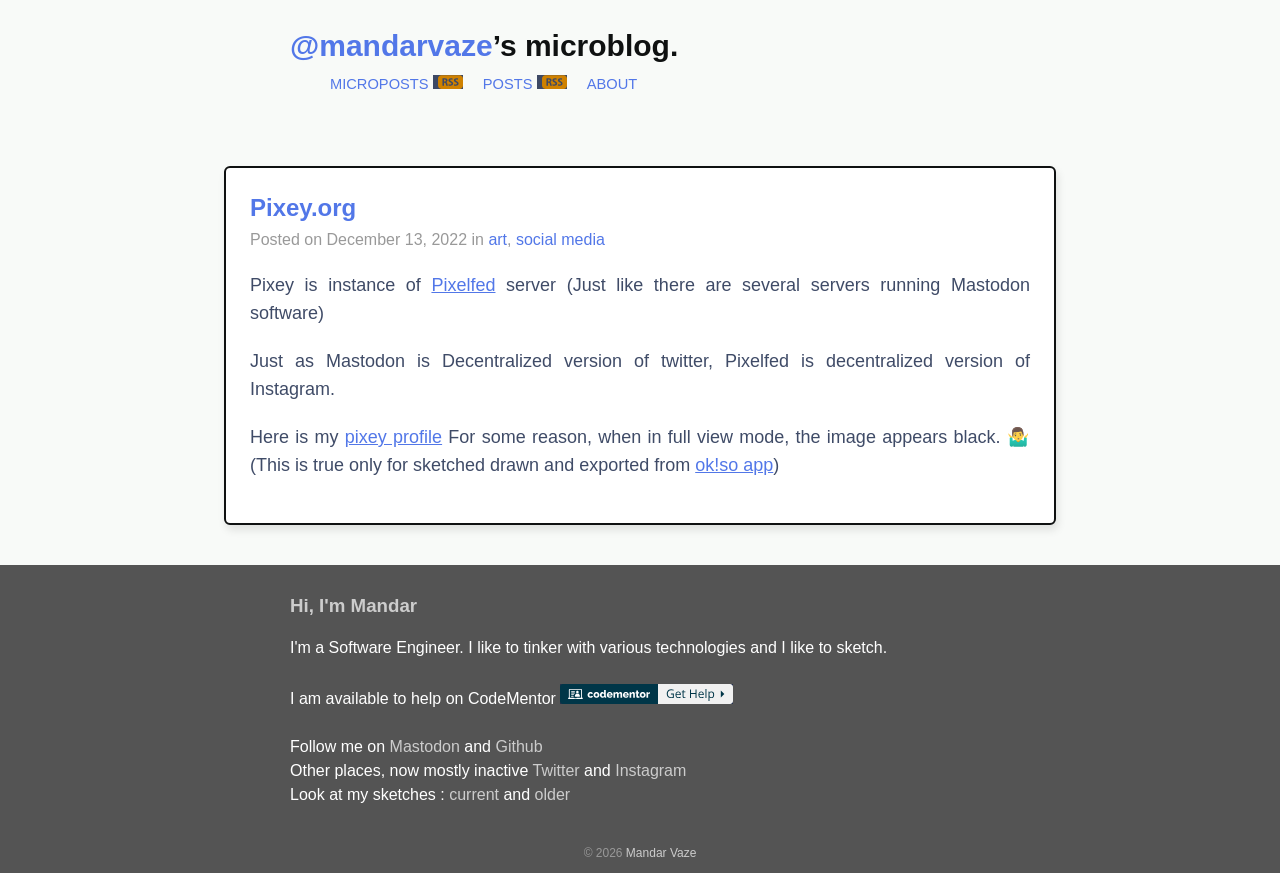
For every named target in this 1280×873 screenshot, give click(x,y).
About (612, 84)
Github (518, 746)
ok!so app (734, 465)
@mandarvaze (391, 45)
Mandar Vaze (661, 853)
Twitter (555, 770)
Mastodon (425, 746)
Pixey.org (303, 207)
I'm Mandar (368, 605)
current (474, 794)
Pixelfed (463, 285)
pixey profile (393, 437)
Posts (508, 84)
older (553, 794)
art (497, 239)
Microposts (379, 84)
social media (560, 239)
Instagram (650, 770)
